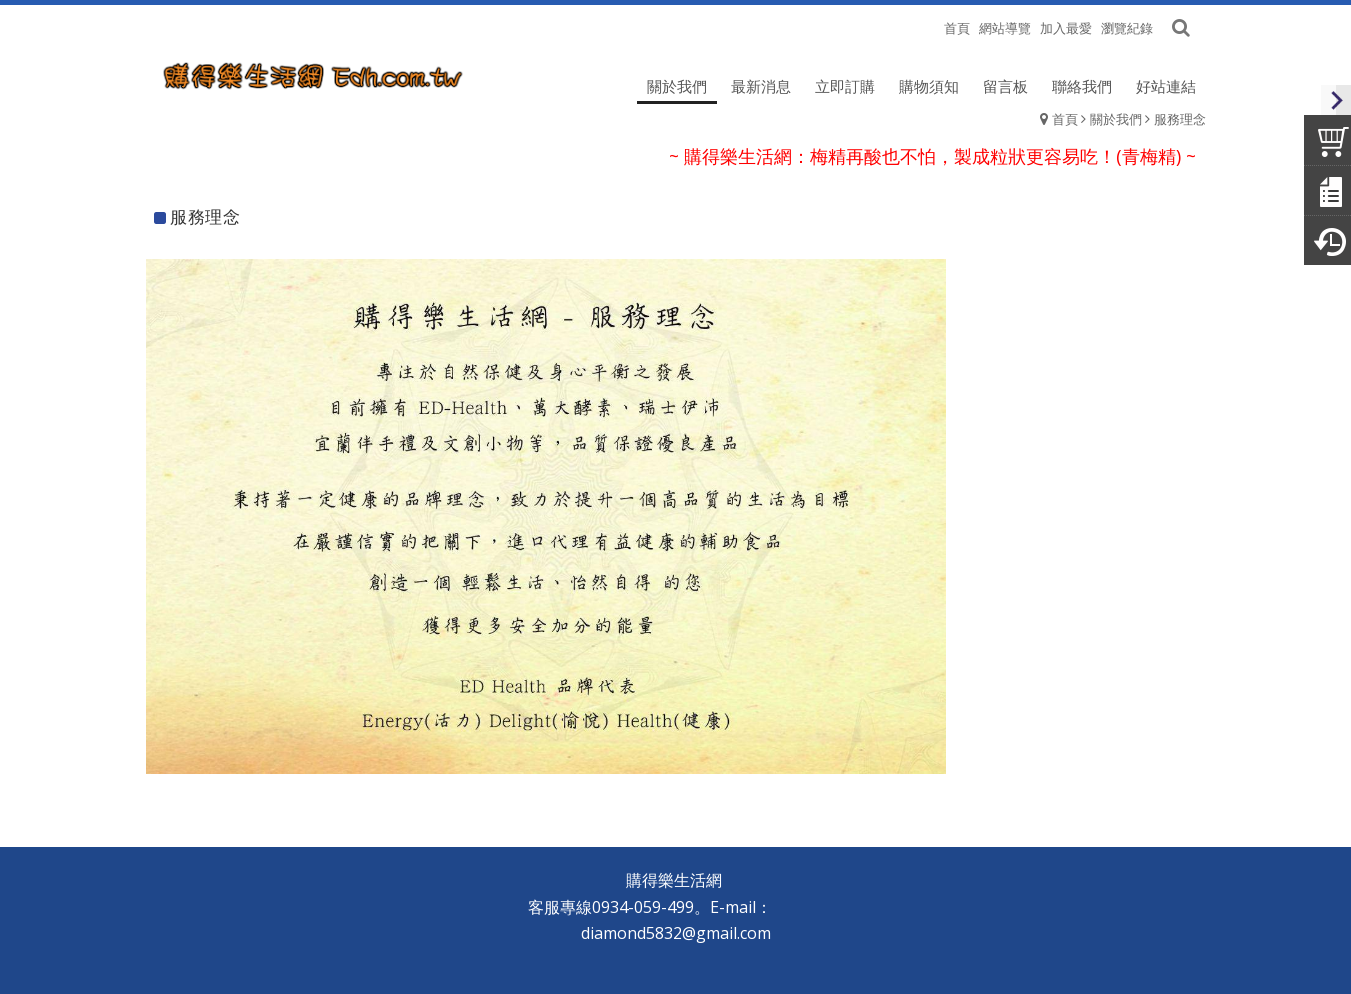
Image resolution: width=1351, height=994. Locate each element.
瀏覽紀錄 (1127, 28)
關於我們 (1116, 119)
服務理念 (1180, 119)
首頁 (1065, 119)
